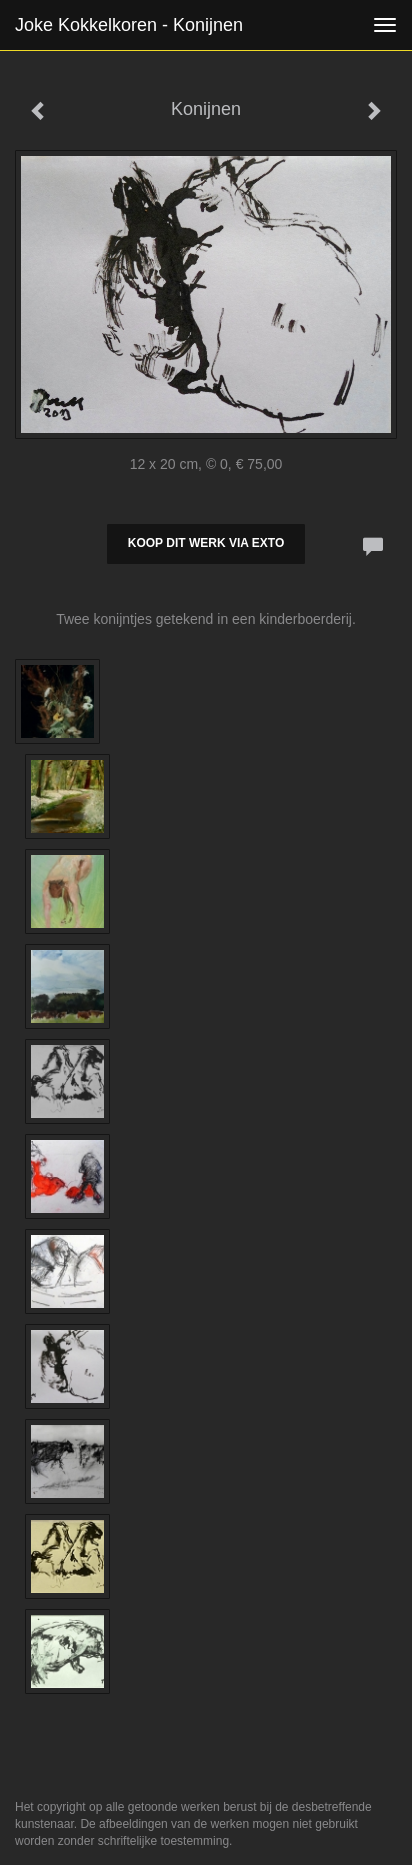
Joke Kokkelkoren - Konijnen (129, 25)
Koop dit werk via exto (206, 543)
